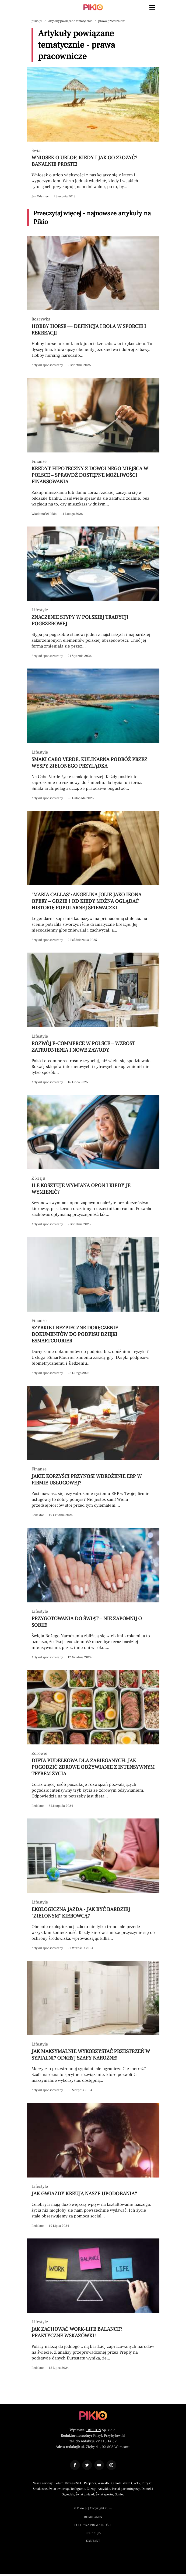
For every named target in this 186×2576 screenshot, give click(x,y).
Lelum (58, 2483)
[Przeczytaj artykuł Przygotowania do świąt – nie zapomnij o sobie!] (93, 1594)
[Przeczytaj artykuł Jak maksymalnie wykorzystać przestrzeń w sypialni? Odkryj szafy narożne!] (93, 2027)
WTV (136, 2483)
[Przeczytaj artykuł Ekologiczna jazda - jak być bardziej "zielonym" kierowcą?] (93, 1884)
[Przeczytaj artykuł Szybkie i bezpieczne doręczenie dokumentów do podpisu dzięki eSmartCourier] (93, 1306)
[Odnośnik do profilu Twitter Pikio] (87, 2465)
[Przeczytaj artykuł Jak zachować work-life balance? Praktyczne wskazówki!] (93, 2304)
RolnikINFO (123, 2483)
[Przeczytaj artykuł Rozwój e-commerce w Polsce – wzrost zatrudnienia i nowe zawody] (93, 1019)
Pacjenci (90, 2483)
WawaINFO (106, 2483)
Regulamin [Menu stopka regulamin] (93, 2517)
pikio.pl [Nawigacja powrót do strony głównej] (37, 21)
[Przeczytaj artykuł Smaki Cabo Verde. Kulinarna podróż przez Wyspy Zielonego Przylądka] (93, 735)
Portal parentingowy (126, 2489)
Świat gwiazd (85, 2494)
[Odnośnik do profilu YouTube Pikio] (99, 2465)
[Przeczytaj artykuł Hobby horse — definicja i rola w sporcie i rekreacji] (93, 302)
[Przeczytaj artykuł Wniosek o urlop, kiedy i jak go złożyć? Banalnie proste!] (93, 133)
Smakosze (40, 2489)
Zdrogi (91, 2489)
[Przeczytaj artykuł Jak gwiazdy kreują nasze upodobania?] (93, 2166)
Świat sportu (104, 2494)
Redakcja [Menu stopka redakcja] (93, 2533)
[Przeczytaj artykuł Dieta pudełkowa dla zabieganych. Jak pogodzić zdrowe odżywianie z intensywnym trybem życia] (93, 1739)
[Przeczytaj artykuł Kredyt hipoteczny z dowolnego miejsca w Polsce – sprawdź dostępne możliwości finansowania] (93, 447)
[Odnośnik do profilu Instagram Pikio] (111, 2465)
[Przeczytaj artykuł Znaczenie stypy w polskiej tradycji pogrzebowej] (93, 593)
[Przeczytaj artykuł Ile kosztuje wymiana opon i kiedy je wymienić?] (93, 1161)
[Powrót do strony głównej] (93, 2416)
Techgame (77, 2489)
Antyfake (104, 2489)
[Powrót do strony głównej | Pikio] (93, 7)
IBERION (93, 2430)
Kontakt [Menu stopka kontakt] (93, 2541)
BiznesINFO (73, 2483)
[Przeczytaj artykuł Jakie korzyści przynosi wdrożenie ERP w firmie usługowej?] (93, 1452)
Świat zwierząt (59, 2489)
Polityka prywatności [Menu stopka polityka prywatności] (93, 2525)
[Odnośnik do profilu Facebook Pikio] (75, 2465)
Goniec (119, 2494)
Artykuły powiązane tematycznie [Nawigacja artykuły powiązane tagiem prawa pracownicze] (70, 21)
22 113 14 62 (106, 2441)
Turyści (147, 2483)
